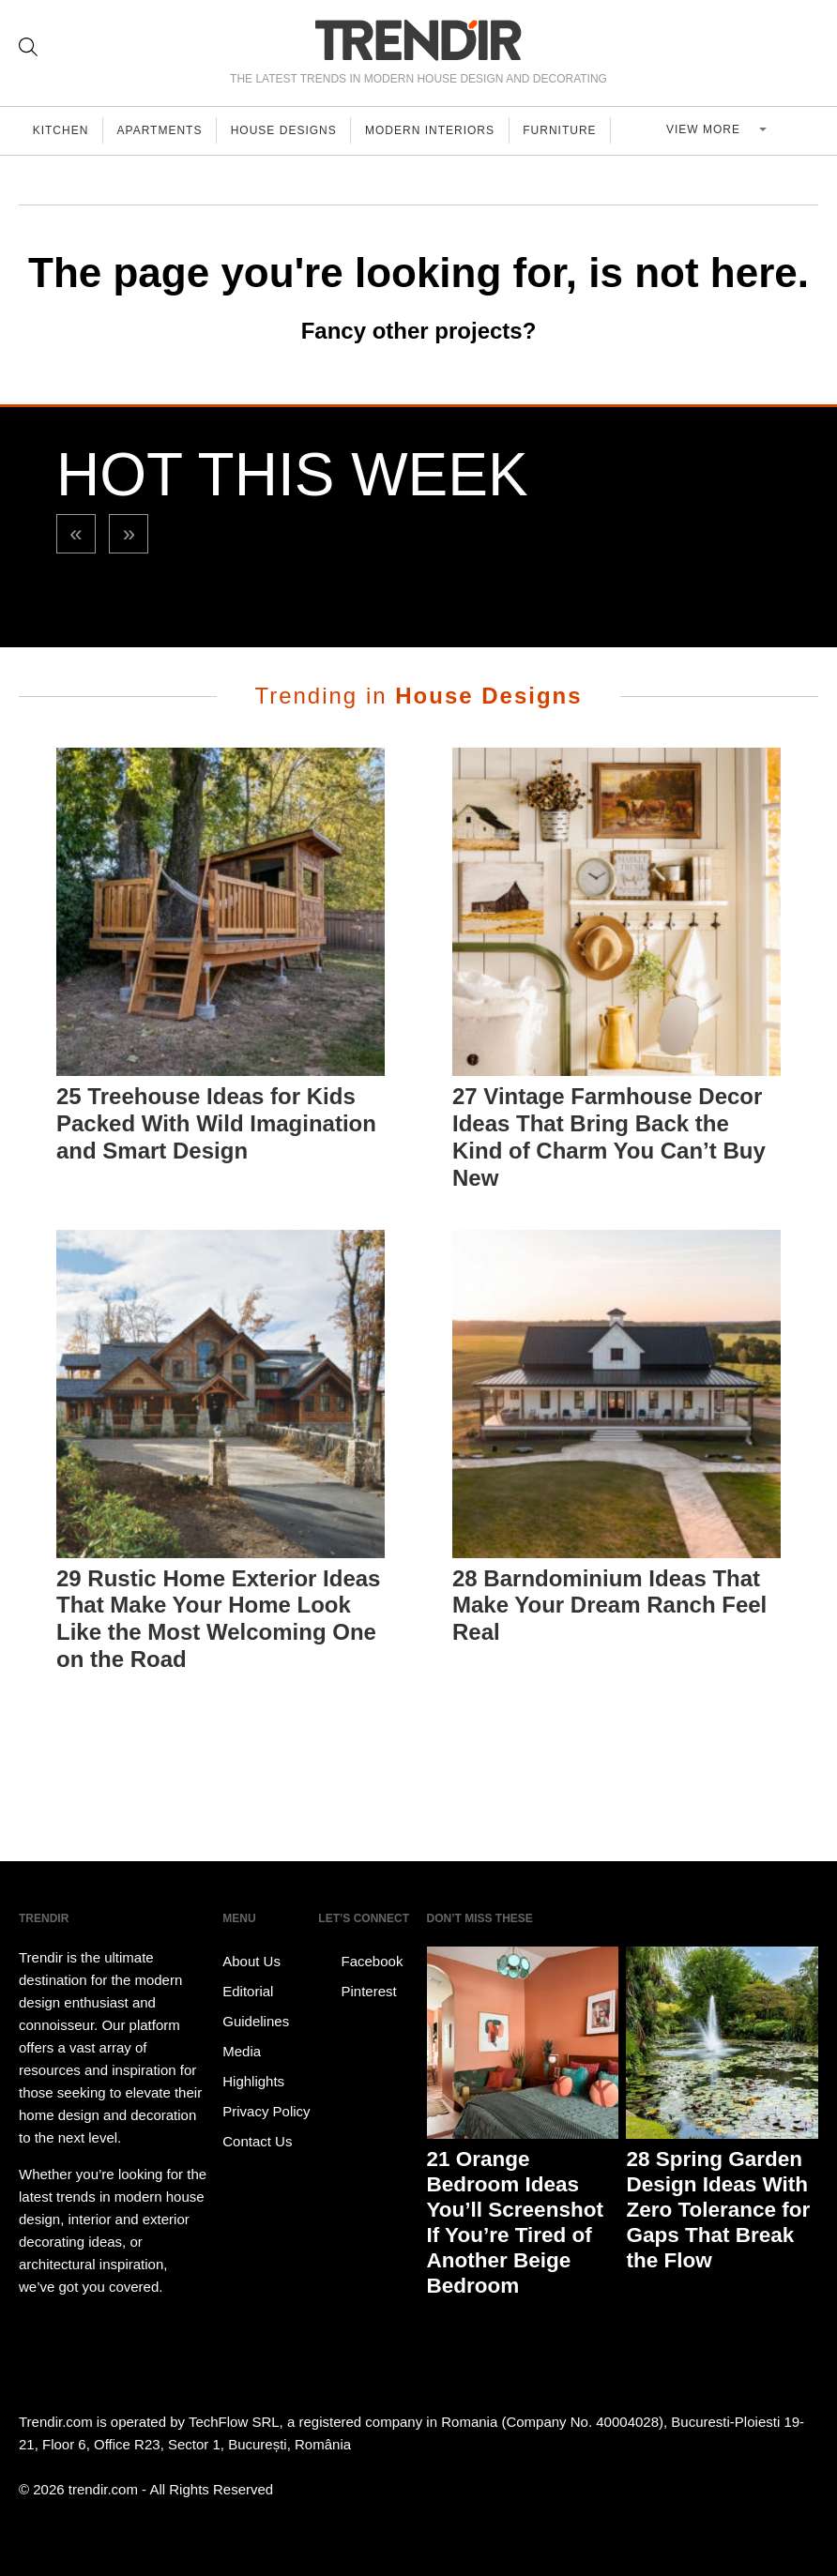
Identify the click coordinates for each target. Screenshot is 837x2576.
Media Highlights (253, 2066)
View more (712, 130)
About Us (251, 1961)
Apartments (163, 130)
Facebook (360, 1961)
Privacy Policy (266, 2111)
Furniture (571, 130)
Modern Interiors (439, 130)
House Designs (290, 130)
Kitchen (62, 130)
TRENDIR (418, 40)
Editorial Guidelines (255, 2006)
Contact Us (257, 2141)
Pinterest (357, 1991)
